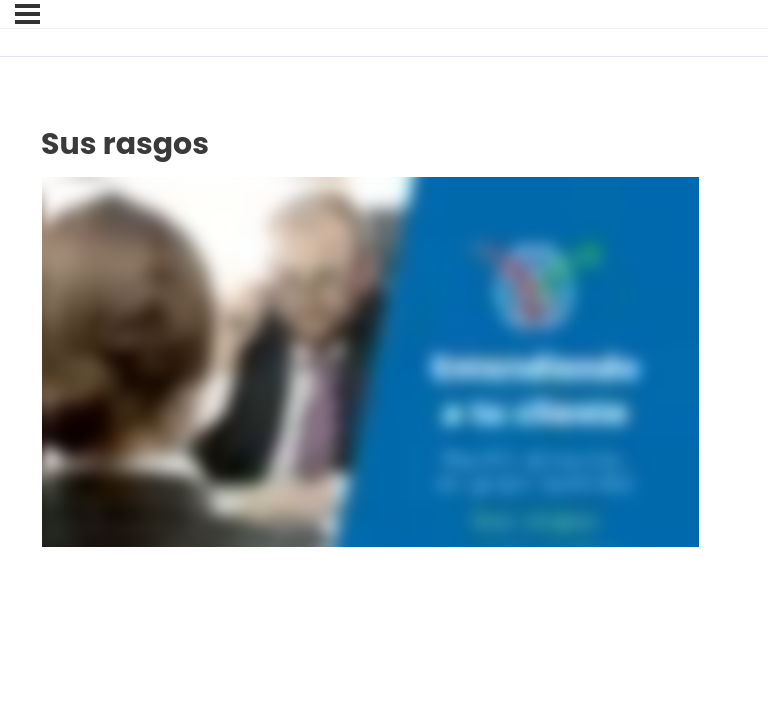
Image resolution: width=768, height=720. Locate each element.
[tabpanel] (370, 362)
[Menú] (27, 14)
